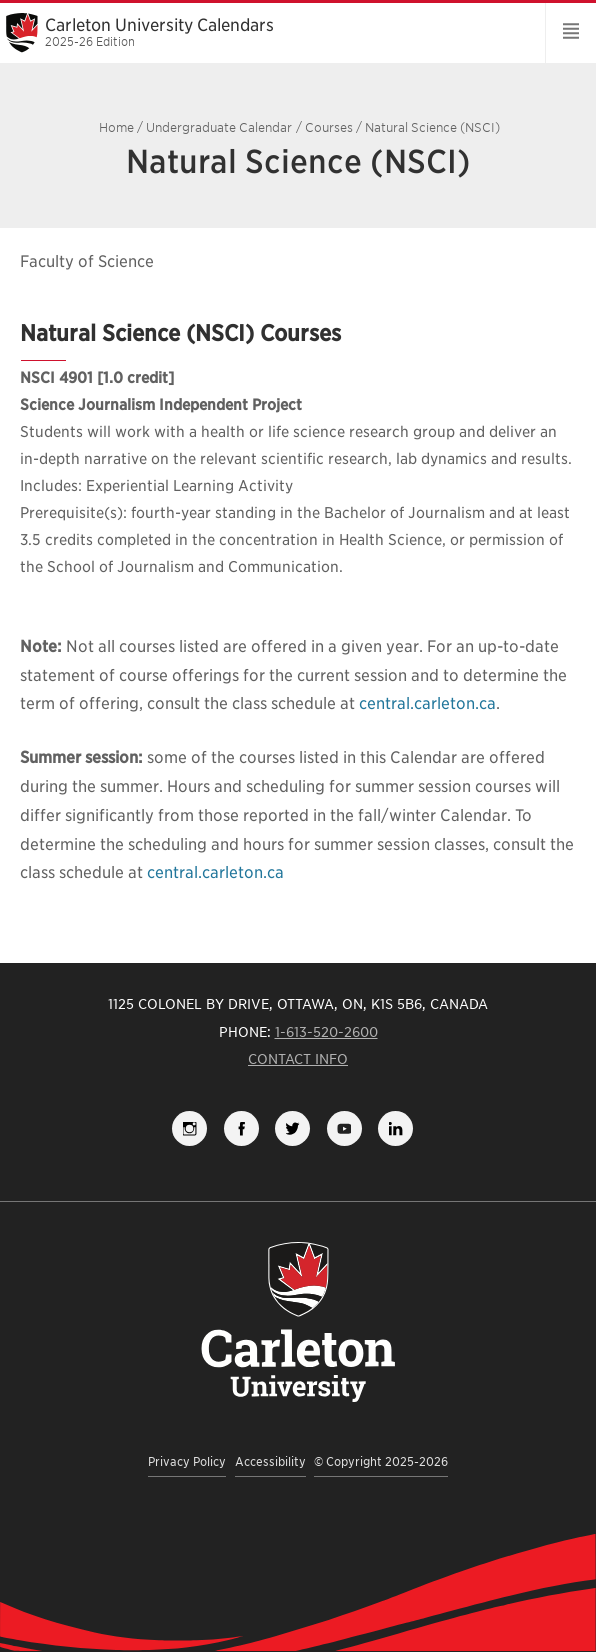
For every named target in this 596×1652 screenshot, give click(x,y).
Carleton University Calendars (265, 32)
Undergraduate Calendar (219, 127)
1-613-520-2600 (326, 1032)
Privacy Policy (187, 1461)
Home (116, 127)
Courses (329, 127)
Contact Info (298, 1059)
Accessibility (270, 1461)
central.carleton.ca (427, 703)
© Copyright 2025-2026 (381, 1461)
